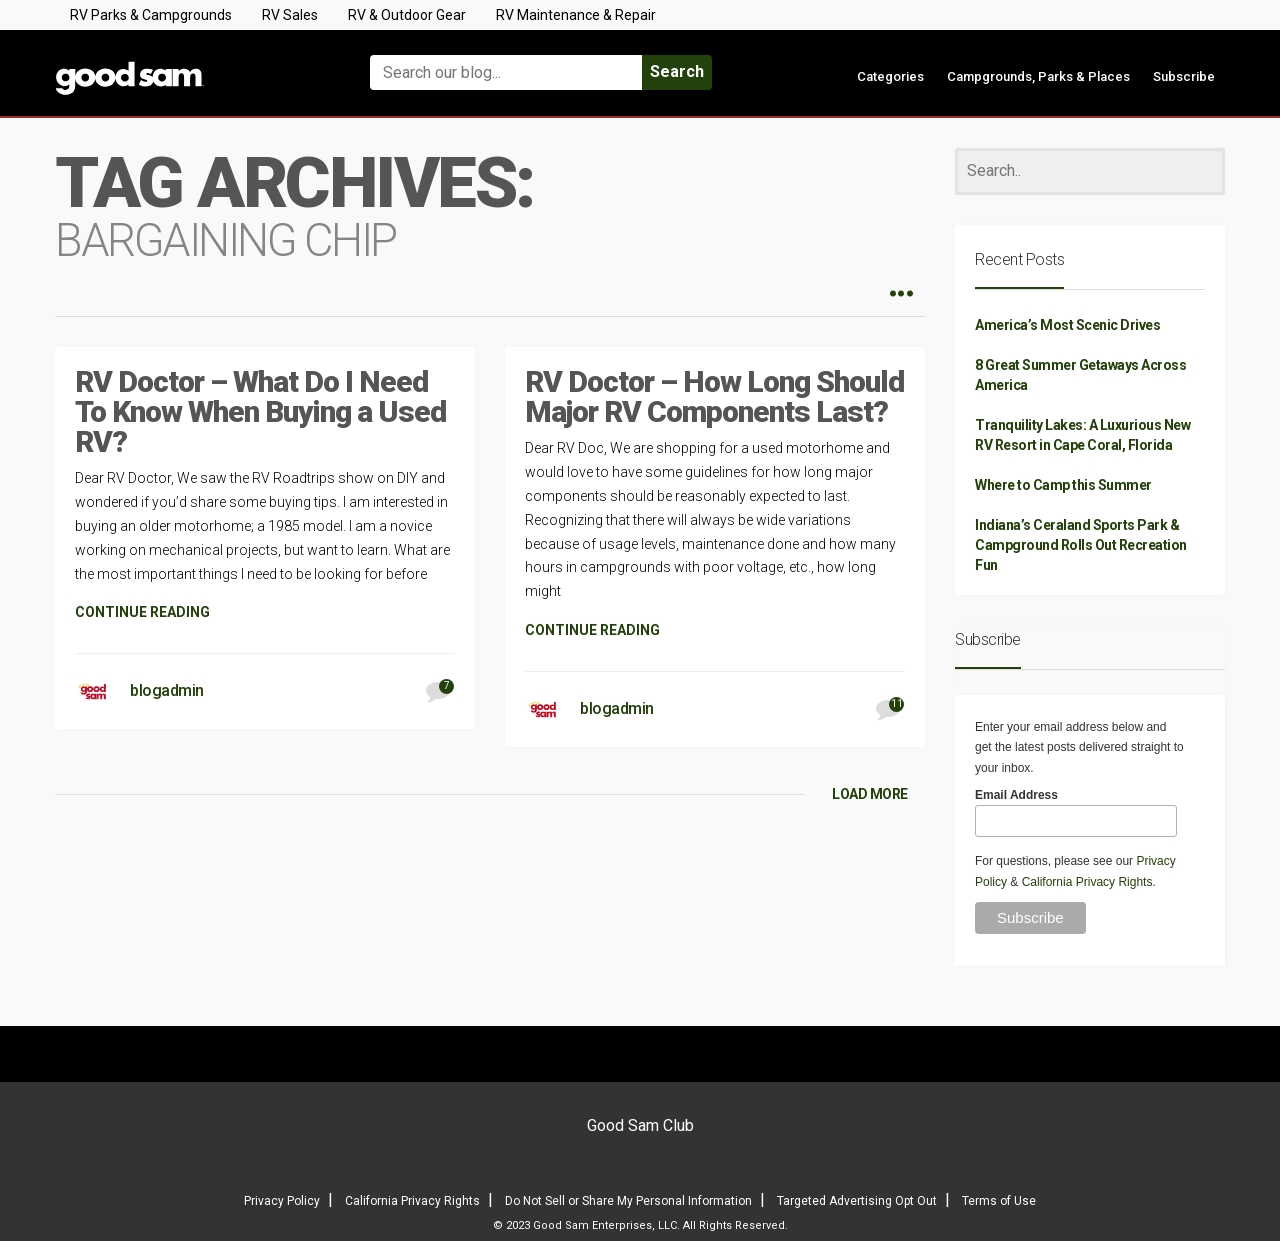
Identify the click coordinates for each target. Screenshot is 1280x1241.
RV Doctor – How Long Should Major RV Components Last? (714, 396)
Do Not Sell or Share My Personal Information (628, 1201)
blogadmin (167, 690)
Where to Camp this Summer (1063, 485)
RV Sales (290, 15)
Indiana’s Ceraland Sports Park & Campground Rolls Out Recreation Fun (1081, 545)
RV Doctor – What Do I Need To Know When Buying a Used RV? (260, 411)
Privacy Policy (282, 1201)
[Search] (1090, 171)
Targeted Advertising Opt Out (857, 1201)
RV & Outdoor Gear (407, 15)
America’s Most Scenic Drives (1067, 325)
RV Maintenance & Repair (576, 15)
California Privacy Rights (1087, 882)
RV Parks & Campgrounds (151, 15)
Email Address (1016, 795)
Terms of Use (999, 1201)
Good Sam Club (640, 1125)
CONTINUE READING (142, 612)
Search (677, 71)
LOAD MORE (870, 794)
